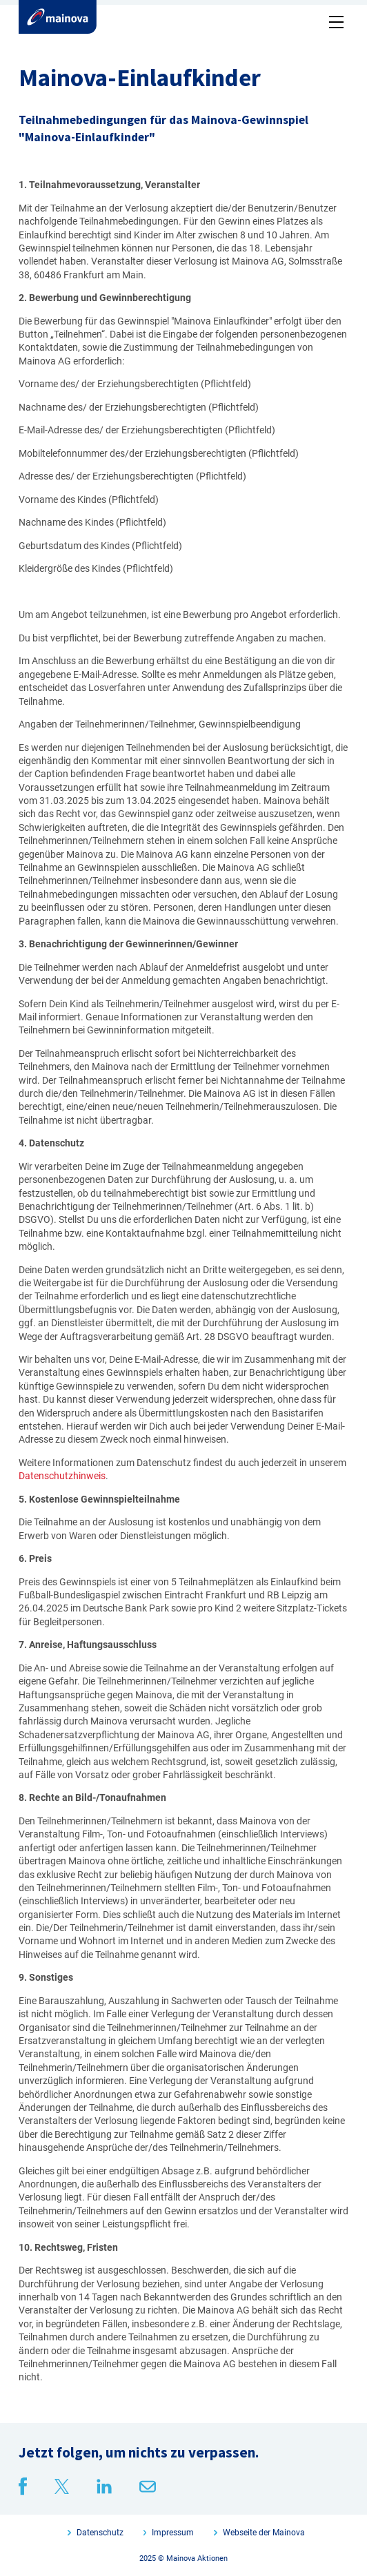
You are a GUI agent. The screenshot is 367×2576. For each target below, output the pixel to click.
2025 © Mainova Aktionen (183, 2558)
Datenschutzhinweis (62, 1475)
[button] (333, 19)
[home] (58, 17)
